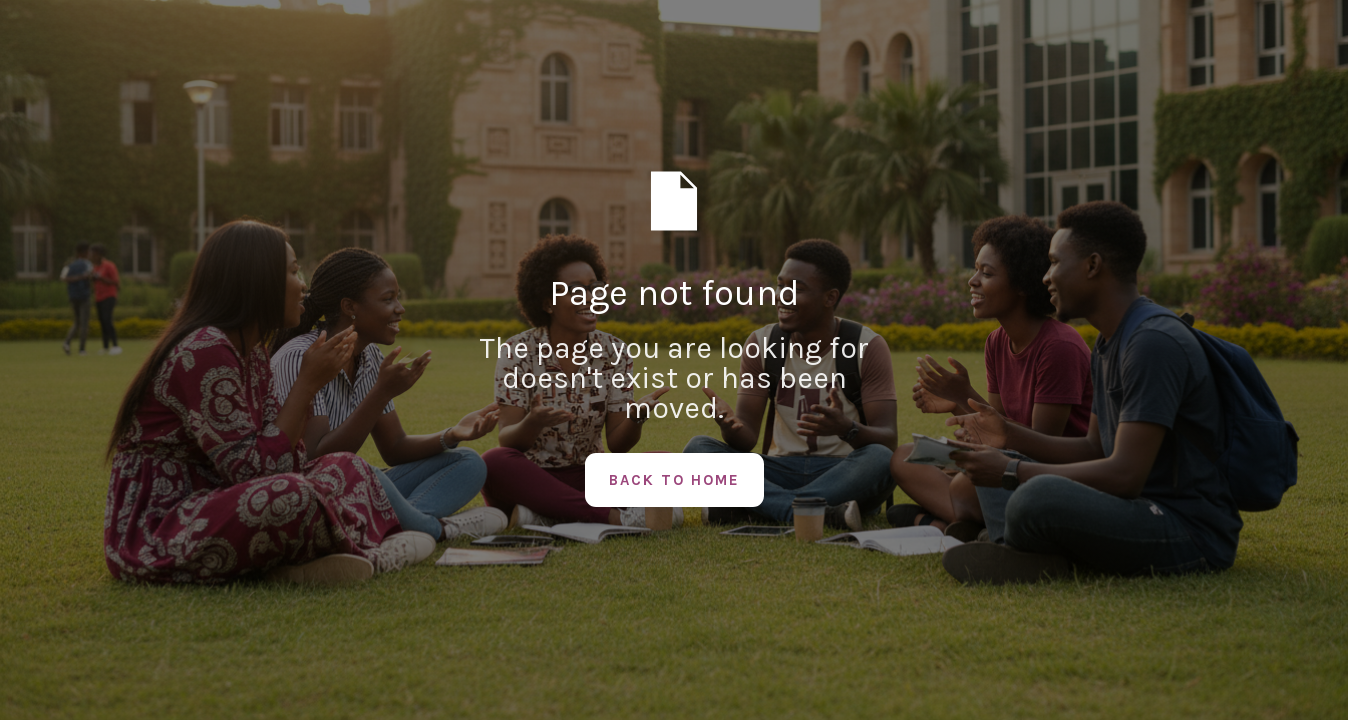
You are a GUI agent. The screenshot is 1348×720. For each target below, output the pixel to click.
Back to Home (674, 480)
